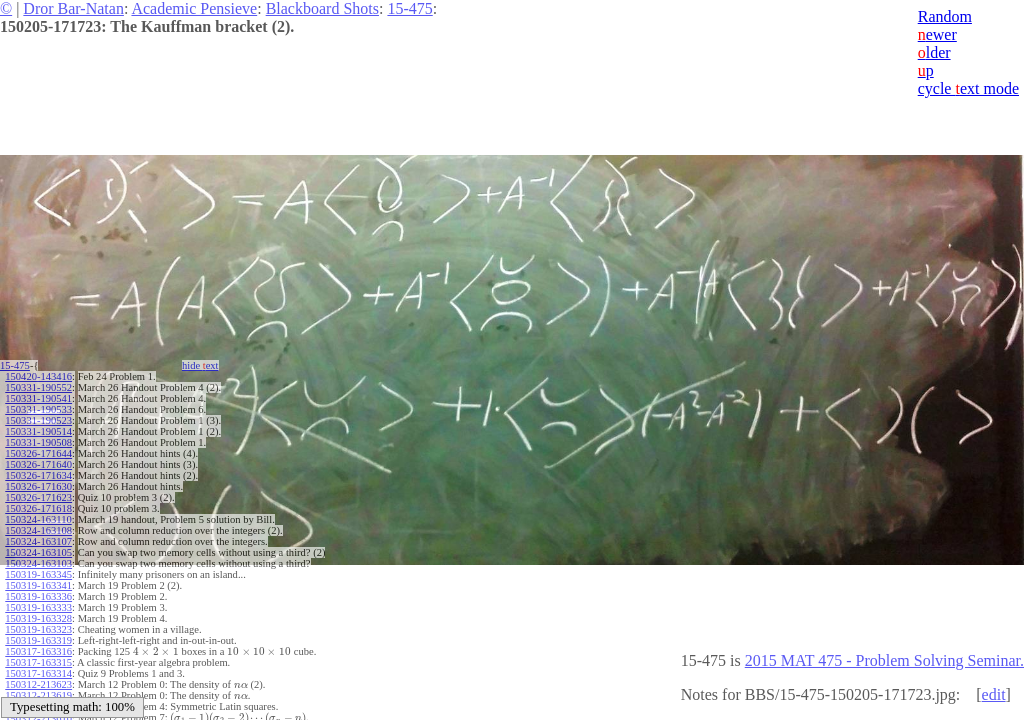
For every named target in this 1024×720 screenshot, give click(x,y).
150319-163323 (38, 629)
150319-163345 (38, 574)
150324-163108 (38, 530)
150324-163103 (38, 563)
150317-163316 (38, 651)
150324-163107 (38, 541)
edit (994, 694)
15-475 (409, 8)
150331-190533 (38, 409)
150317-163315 (38, 662)
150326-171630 (38, 486)
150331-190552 (38, 387)
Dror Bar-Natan (73, 8)
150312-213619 (38, 695)
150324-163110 (38, 519)
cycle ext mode (968, 88)
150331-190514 (38, 431)
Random (945, 16)
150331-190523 (38, 420)
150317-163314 (38, 673)
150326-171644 (38, 453)
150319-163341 (38, 585)
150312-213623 (38, 684)
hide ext (200, 365)
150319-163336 (38, 596)
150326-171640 (38, 464)
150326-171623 (38, 497)
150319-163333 (38, 607)
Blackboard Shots (322, 8)
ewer (937, 34)
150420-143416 (38, 376)
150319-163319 (38, 640)
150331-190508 (38, 442)
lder (934, 52)
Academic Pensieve (194, 8)
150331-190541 (38, 398)
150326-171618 (38, 508)
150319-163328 (38, 618)
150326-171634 (38, 475)
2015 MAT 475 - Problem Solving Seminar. (884, 660)
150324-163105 (38, 552)
